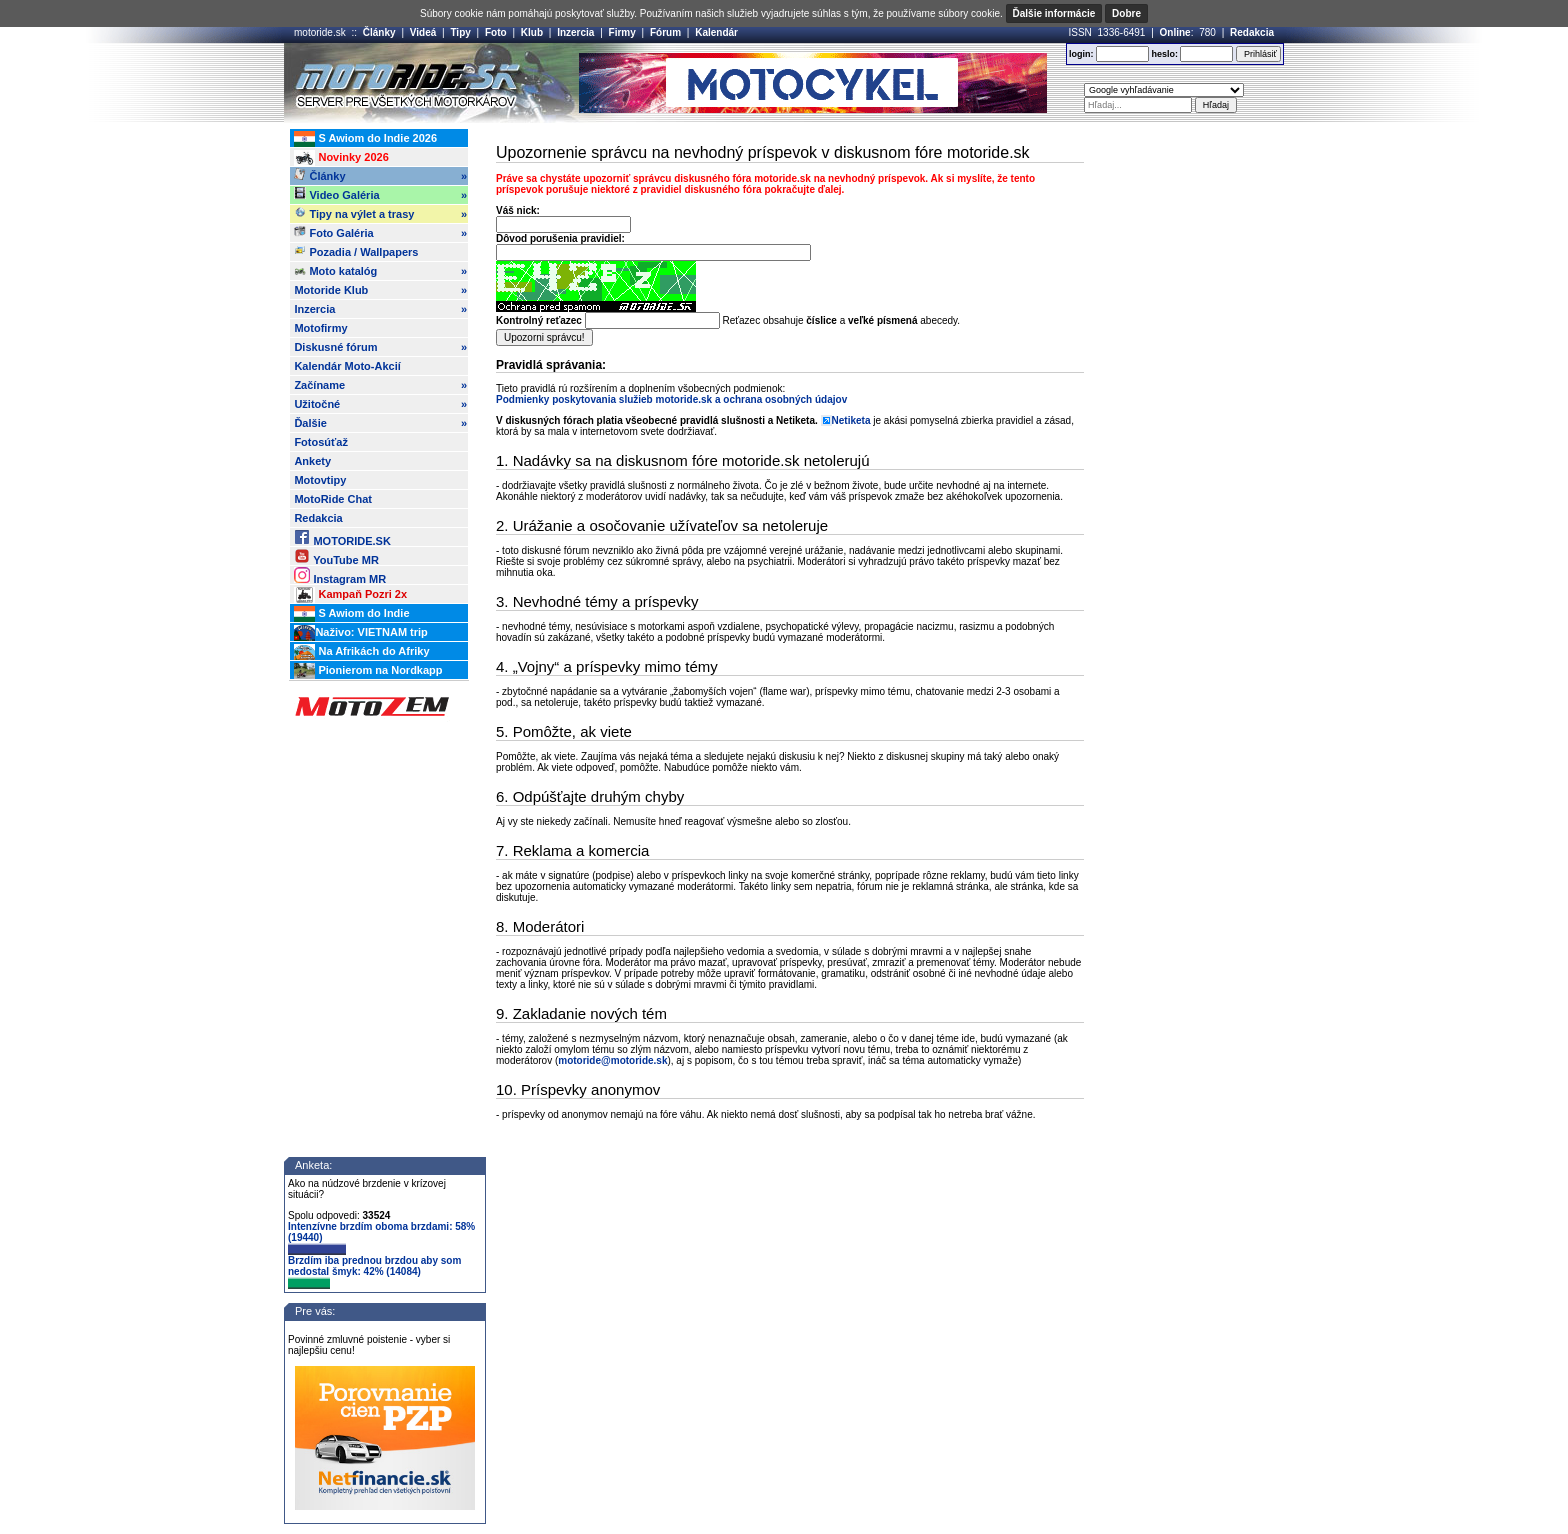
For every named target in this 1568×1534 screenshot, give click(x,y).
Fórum (665, 32)
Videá (423, 32)
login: (1081, 54)
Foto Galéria (380, 233)
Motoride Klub (380, 290)
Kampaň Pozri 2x (350, 595)
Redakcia (1252, 32)
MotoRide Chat (333, 499)
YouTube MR (336, 556)
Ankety (312, 461)
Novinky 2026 (341, 158)
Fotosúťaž (321, 442)
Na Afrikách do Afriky (361, 652)
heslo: (1164, 54)
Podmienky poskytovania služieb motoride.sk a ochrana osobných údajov (671, 399)
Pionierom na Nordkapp (368, 671)
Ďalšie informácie (1054, 13)
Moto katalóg (380, 271)
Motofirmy (320, 328)
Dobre (1126, 13)
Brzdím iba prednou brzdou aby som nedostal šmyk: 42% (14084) (374, 1272)
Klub (532, 32)
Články (379, 32)
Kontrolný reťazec (539, 320)
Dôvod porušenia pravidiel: (560, 238)
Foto (496, 32)
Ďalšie (380, 423)
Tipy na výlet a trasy (380, 214)
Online (1175, 32)
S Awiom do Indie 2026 (365, 139)
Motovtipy (320, 480)
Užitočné (380, 404)
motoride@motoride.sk (612, 1060)
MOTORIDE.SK (342, 537)
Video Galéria (380, 195)
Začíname (380, 385)
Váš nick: (518, 210)
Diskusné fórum (380, 347)
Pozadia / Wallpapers (356, 251)
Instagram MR (340, 575)
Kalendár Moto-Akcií (347, 366)
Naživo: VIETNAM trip (360, 633)
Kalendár (716, 32)
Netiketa (851, 420)
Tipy (460, 32)
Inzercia (575, 32)
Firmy (622, 32)
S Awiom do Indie (351, 614)
